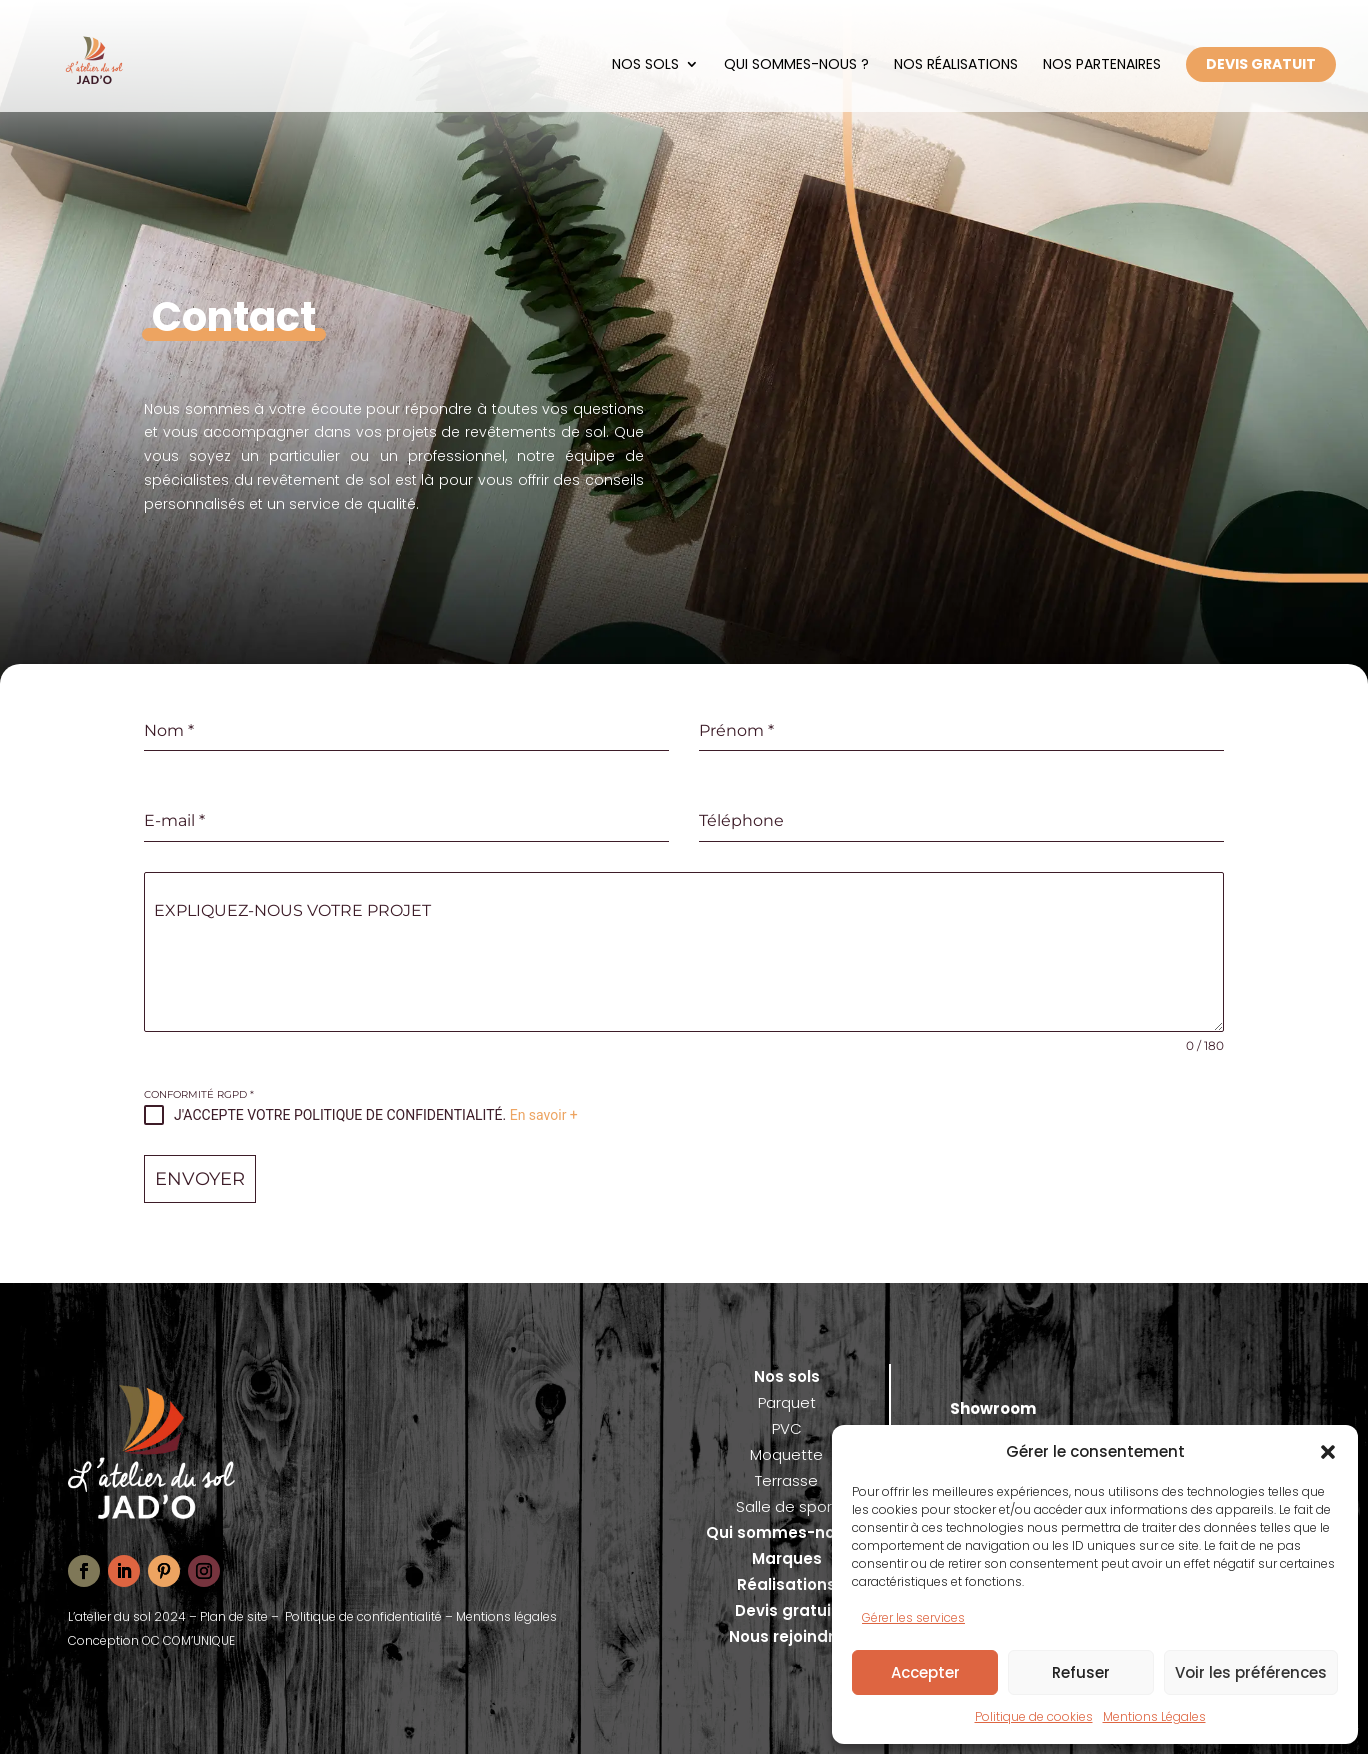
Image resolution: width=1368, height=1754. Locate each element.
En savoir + (544, 1115)
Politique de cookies (1034, 1716)
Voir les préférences (1251, 1672)
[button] (1328, 1452)
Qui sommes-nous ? (796, 64)
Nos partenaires (1102, 64)
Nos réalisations (956, 64)
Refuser (1081, 1672)
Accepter (925, 1672)
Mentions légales (506, 1616)
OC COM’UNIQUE (188, 1640)
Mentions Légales (1154, 1716)
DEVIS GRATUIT (1261, 64)
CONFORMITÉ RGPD (199, 1094)
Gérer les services (913, 1617)
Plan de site (234, 1616)
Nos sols (645, 64)
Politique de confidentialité (363, 1616)
